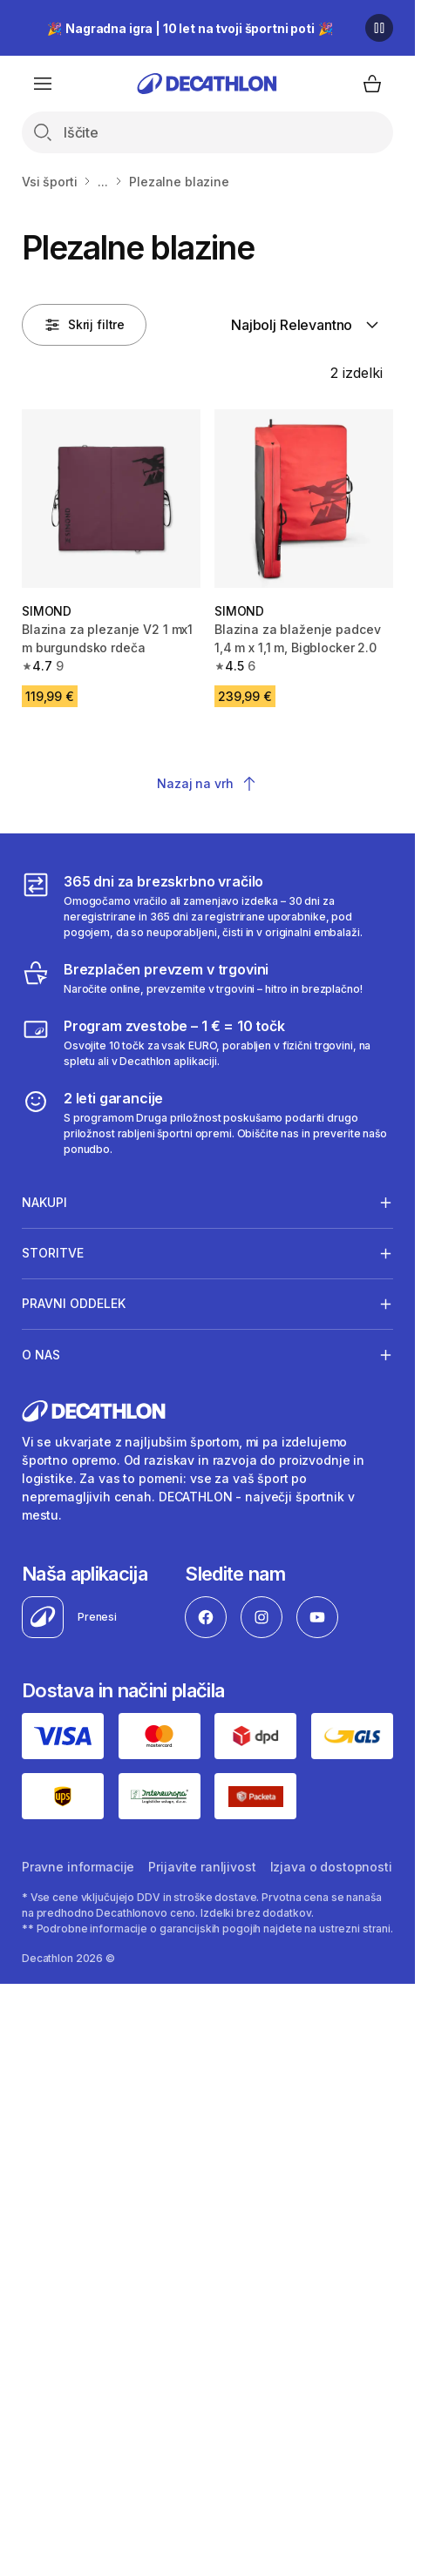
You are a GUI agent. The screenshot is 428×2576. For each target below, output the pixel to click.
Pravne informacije (78, 1866)
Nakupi (44, 1202)
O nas (41, 1354)
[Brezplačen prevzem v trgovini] (192, 978)
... (103, 181)
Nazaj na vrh (207, 783)
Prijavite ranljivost (201, 1866)
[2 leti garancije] (207, 1122)
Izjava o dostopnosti (331, 1866)
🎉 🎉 (189, 28)
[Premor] (379, 28)
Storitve (53, 1253)
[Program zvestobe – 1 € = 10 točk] (207, 1042)
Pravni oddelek (74, 1304)
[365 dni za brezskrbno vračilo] (207, 906)
